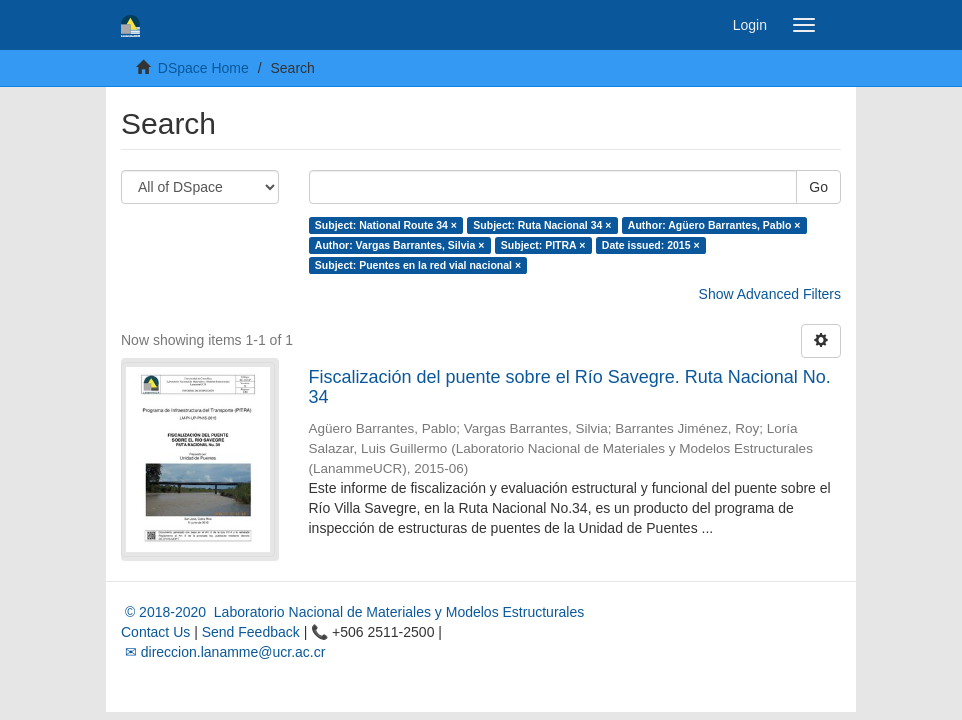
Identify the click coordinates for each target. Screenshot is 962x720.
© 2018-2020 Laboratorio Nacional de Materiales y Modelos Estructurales (352, 612)
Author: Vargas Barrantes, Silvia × (400, 245)
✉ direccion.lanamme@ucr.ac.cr (223, 652)
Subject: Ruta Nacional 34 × (542, 225)
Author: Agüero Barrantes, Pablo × (714, 225)
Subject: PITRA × (543, 245)
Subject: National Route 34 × (386, 225)
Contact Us (155, 632)
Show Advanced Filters (770, 294)
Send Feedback (251, 632)
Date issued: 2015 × (651, 245)
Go (818, 187)
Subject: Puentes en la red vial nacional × (418, 265)
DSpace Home (203, 68)
